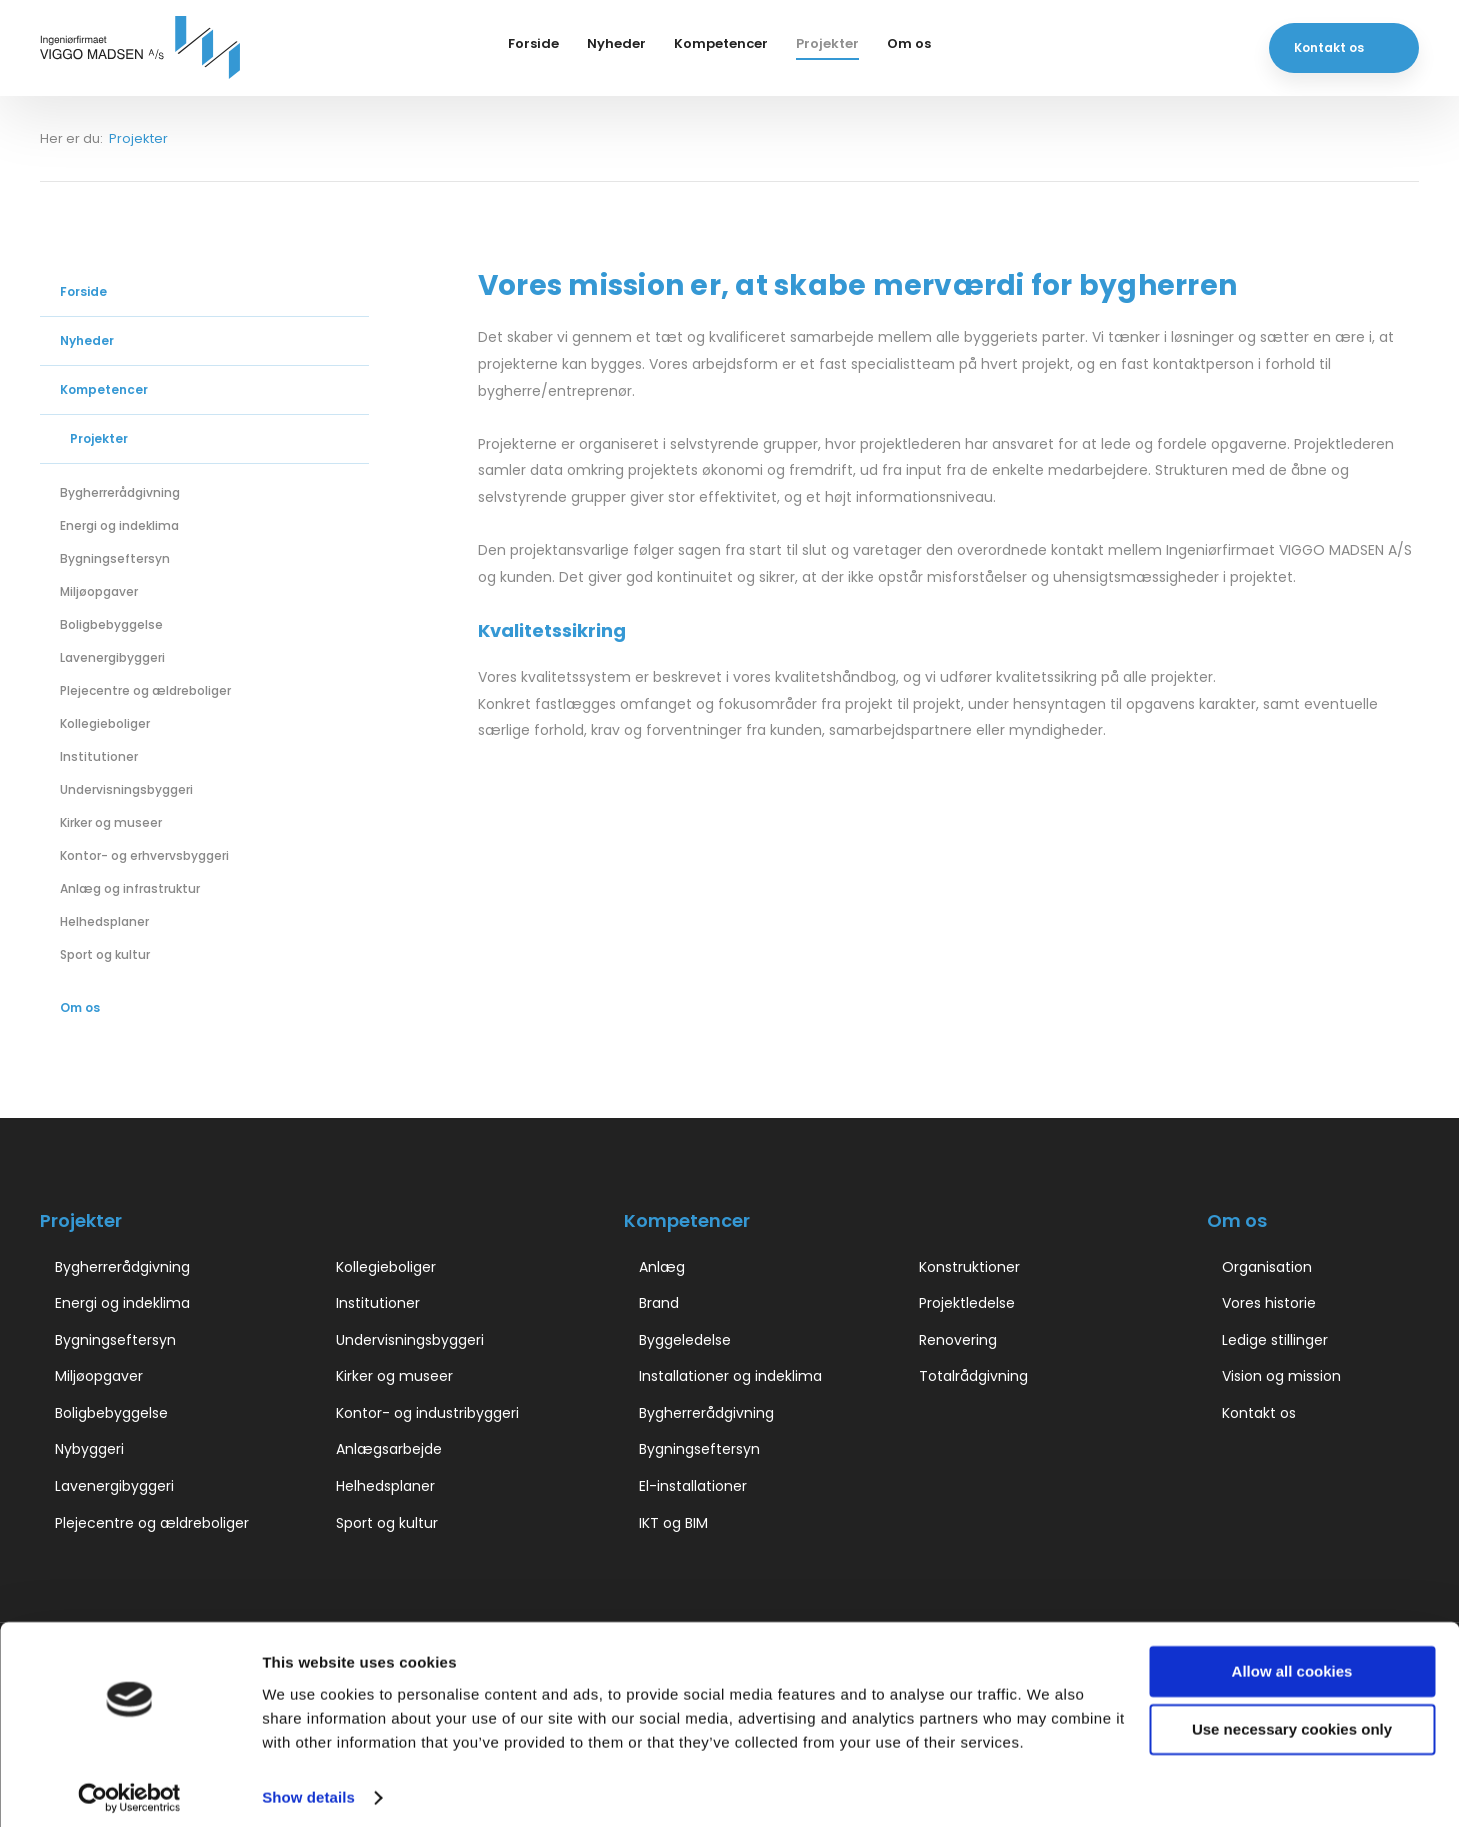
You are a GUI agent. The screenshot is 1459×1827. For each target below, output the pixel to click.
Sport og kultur (105, 954)
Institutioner (99, 756)
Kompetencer (721, 43)
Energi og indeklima (119, 525)
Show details (308, 1787)
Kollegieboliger (105, 723)
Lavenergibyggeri (112, 657)
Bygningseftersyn (115, 558)
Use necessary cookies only (1292, 1719)
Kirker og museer (111, 822)
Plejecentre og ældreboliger (145, 690)
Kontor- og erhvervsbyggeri (144, 855)
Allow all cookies (1292, 1661)
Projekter (827, 43)
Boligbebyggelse (111, 624)
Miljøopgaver (99, 591)
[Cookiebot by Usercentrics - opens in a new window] (129, 1788)
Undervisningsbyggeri (126, 789)
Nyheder (616, 43)
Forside (533, 43)
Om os (909, 43)
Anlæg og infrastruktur (130, 888)
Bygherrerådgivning (120, 492)
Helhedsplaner (104, 921)
